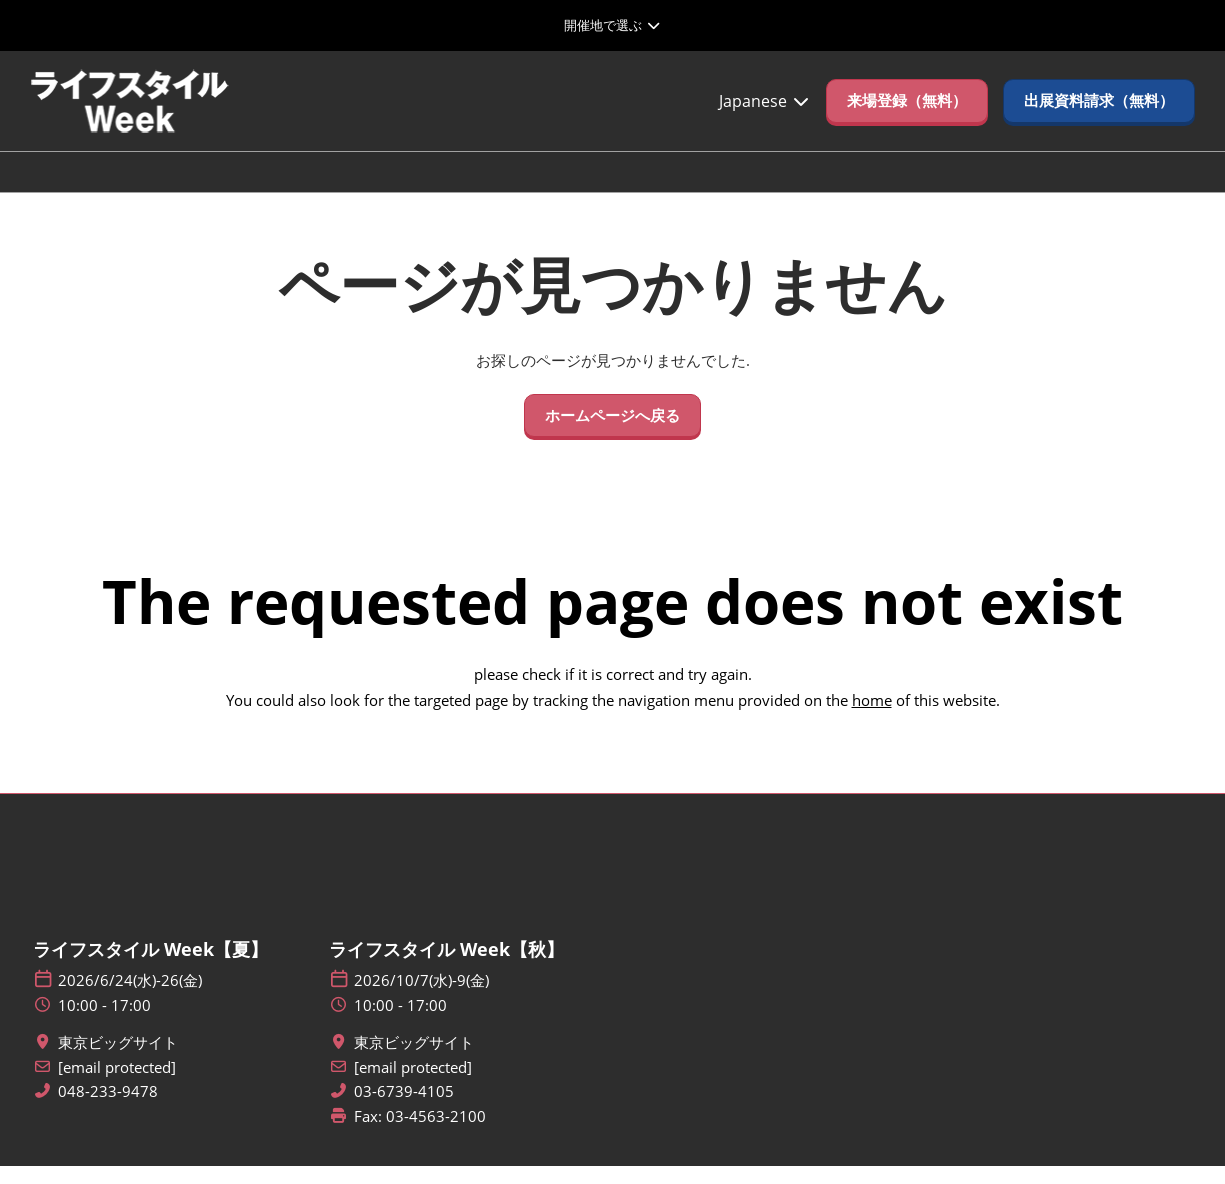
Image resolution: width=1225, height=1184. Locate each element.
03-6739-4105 (404, 1109)
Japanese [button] (765, 120)
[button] (907, 120)
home (872, 718)
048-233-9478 (108, 1109)
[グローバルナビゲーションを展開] (612, 25)
